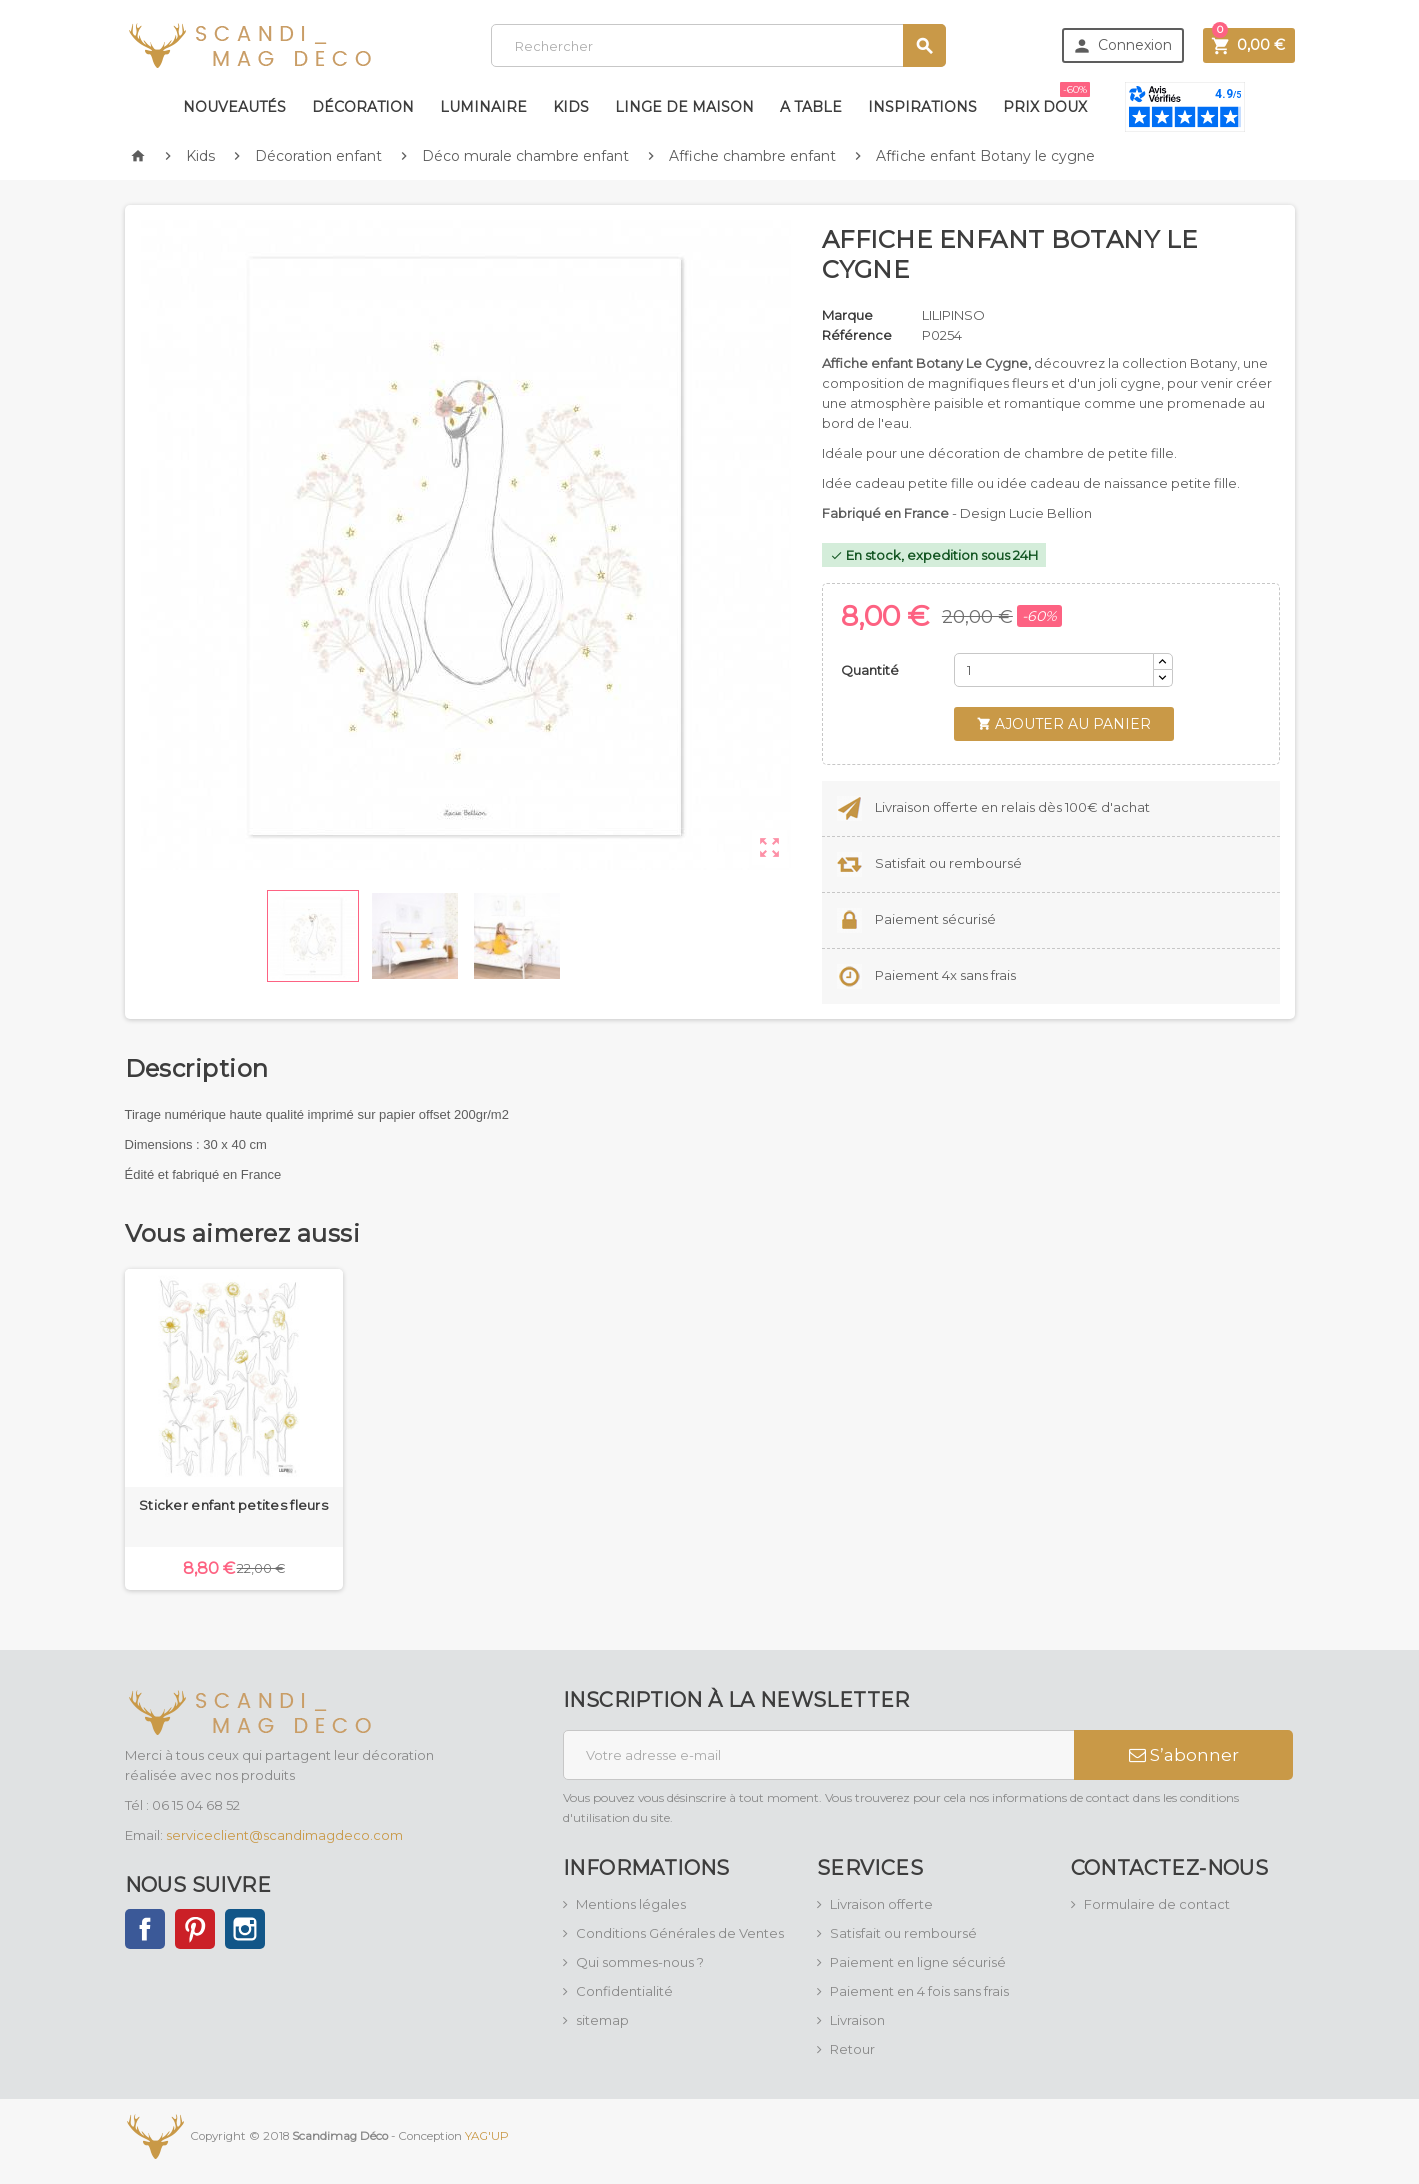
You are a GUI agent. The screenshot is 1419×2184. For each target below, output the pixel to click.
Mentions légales (631, 1904)
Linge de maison (684, 107)
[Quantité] (1054, 670)
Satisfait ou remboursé (903, 1933)
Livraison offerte (881, 1904)
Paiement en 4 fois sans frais (919, 1991)
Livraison (857, 2020)
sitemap (602, 2020)
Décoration (363, 107)
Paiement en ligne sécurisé (918, 1962)
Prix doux (1046, 99)
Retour (852, 2049)
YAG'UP (487, 2136)
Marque (847, 315)
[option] (234, 1429)
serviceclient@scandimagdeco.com (284, 1835)
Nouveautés (234, 107)
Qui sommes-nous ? (640, 1962)
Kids (571, 107)
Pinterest (195, 1929)
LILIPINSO (953, 315)
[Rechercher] (718, 45)
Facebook (145, 1929)
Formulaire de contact (1157, 1904)
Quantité (870, 670)
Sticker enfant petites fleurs (233, 1505)
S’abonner (1184, 1755)
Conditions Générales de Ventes (680, 1933)
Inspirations (922, 107)
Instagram (245, 1929)
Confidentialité (624, 1991)
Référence (857, 335)
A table (811, 107)
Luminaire (483, 107)
